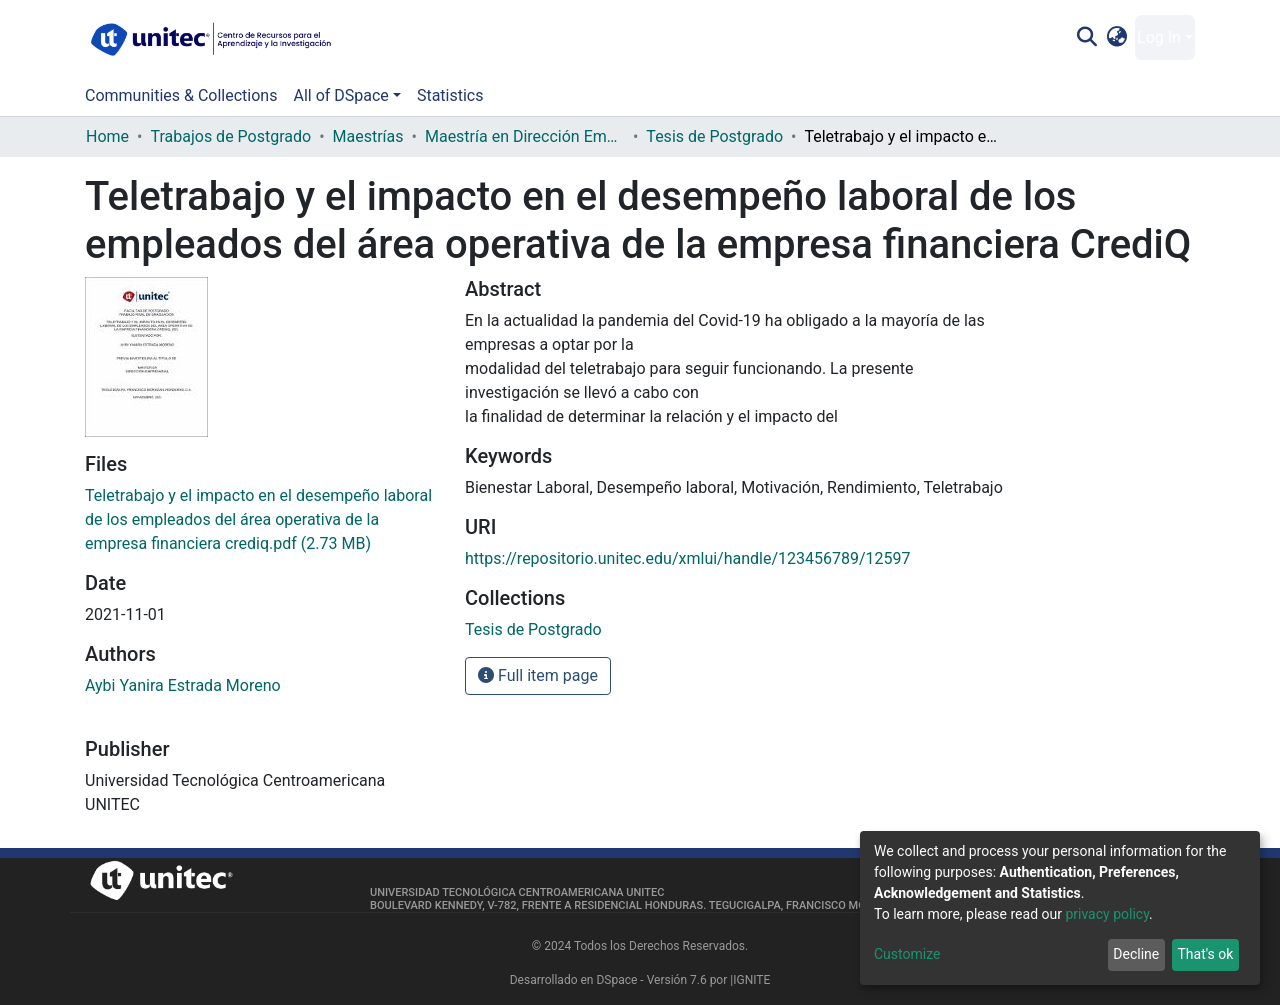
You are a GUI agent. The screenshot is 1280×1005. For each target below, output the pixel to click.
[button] (1117, 38)
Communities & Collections (181, 95)
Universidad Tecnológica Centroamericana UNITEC (517, 892)
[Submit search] (1086, 38)
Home (107, 136)
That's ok (1205, 954)
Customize (907, 954)
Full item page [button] (538, 675)
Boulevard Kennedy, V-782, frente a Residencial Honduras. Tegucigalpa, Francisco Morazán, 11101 (654, 905)
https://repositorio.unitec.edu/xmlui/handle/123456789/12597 (688, 558)
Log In (1159, 37)
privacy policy (1107, 914)
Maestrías (368, 136)
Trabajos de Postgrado (230, 136)
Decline (1136, 954)
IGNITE (751, 980)
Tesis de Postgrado (714, 136)
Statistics (450, 95)
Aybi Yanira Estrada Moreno (183, 685)
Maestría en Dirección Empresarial (525, 136)
